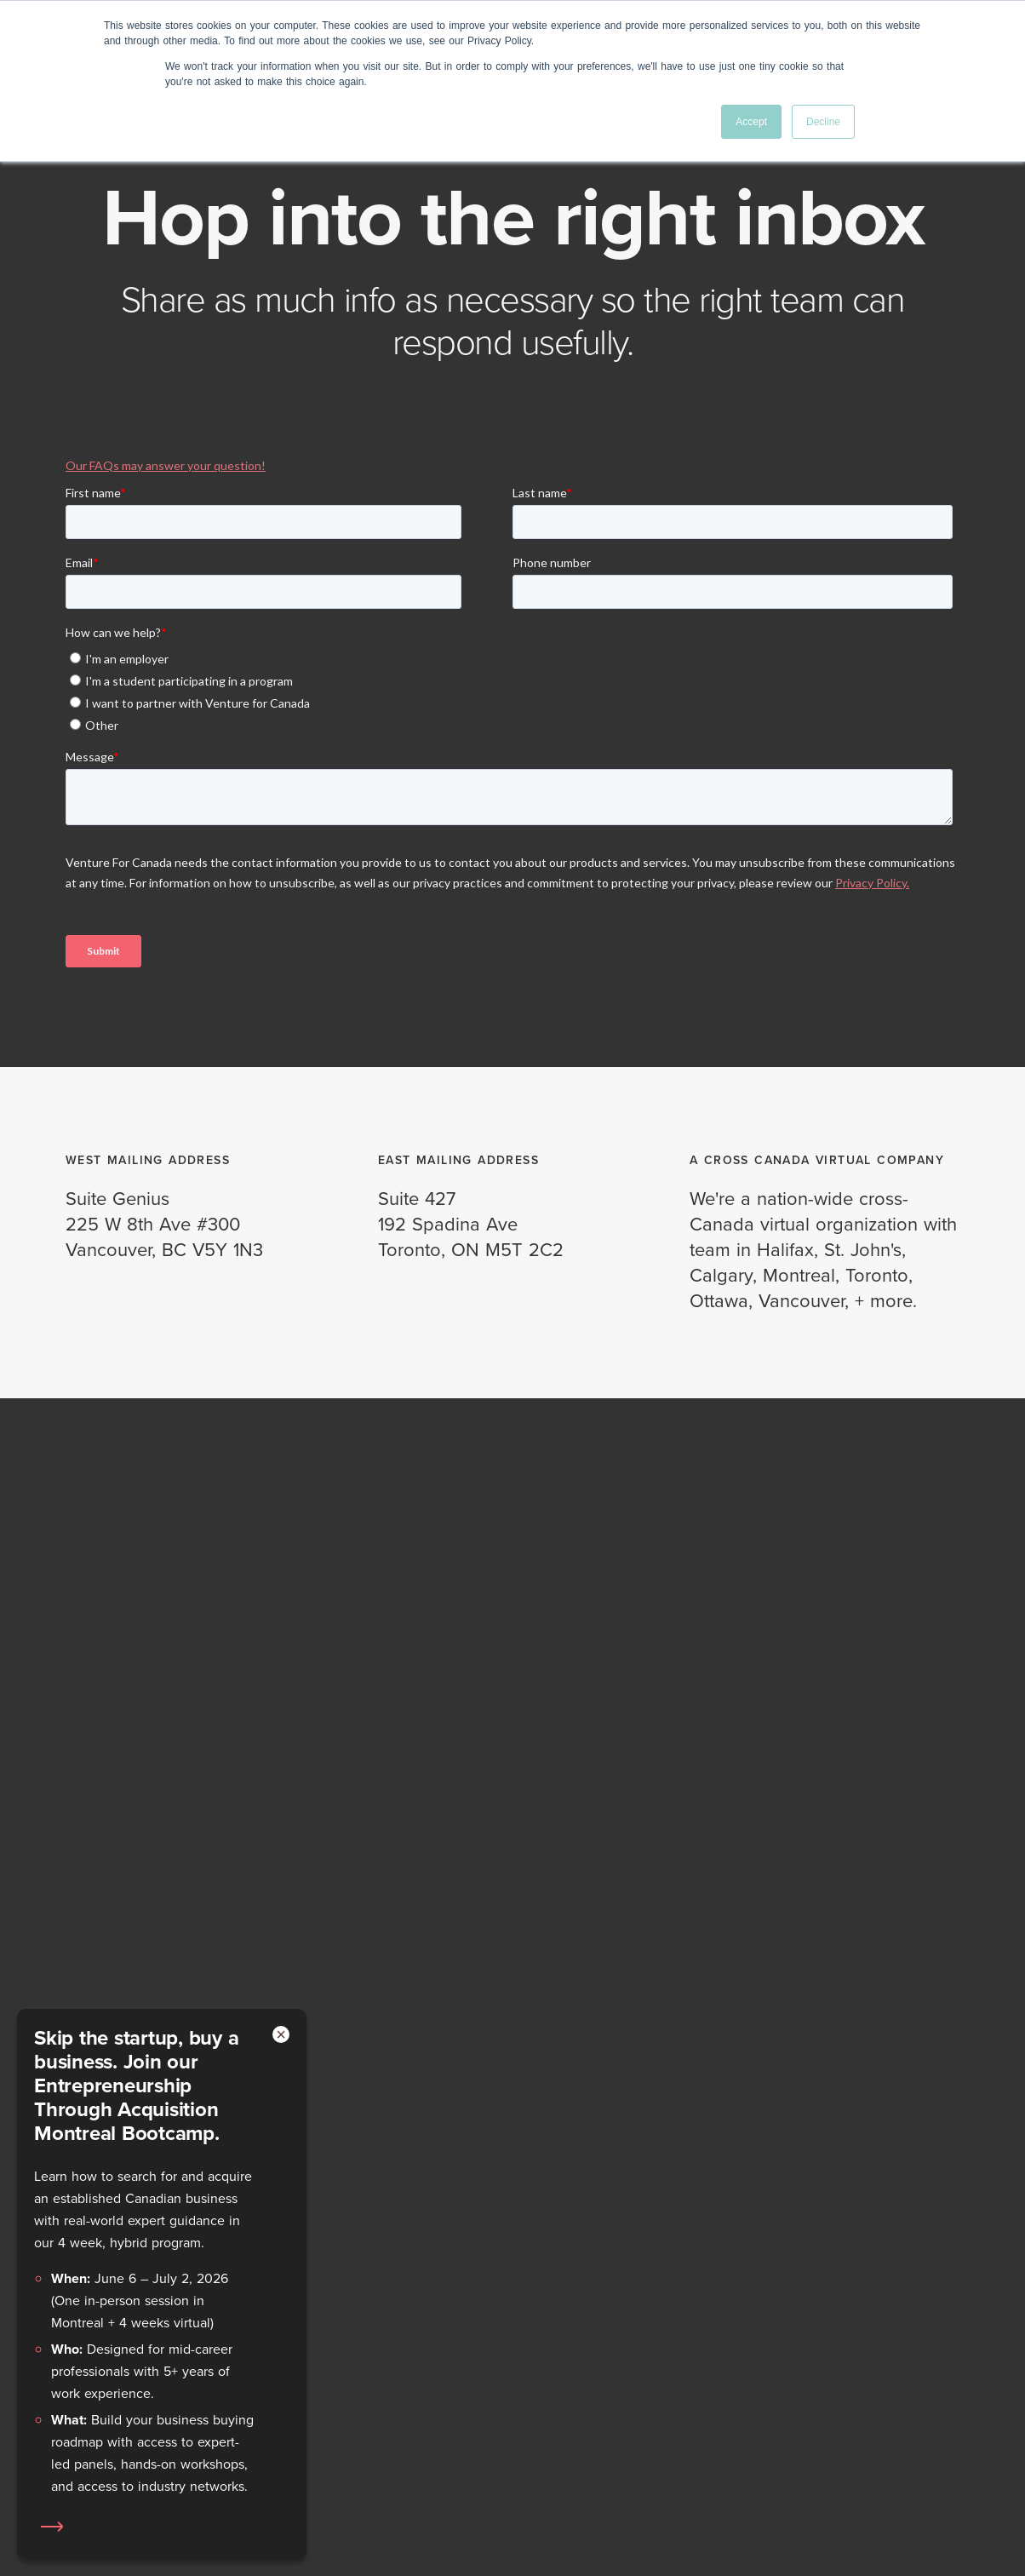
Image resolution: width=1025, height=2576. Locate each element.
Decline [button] (823, 122)
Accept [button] (751, 122)
